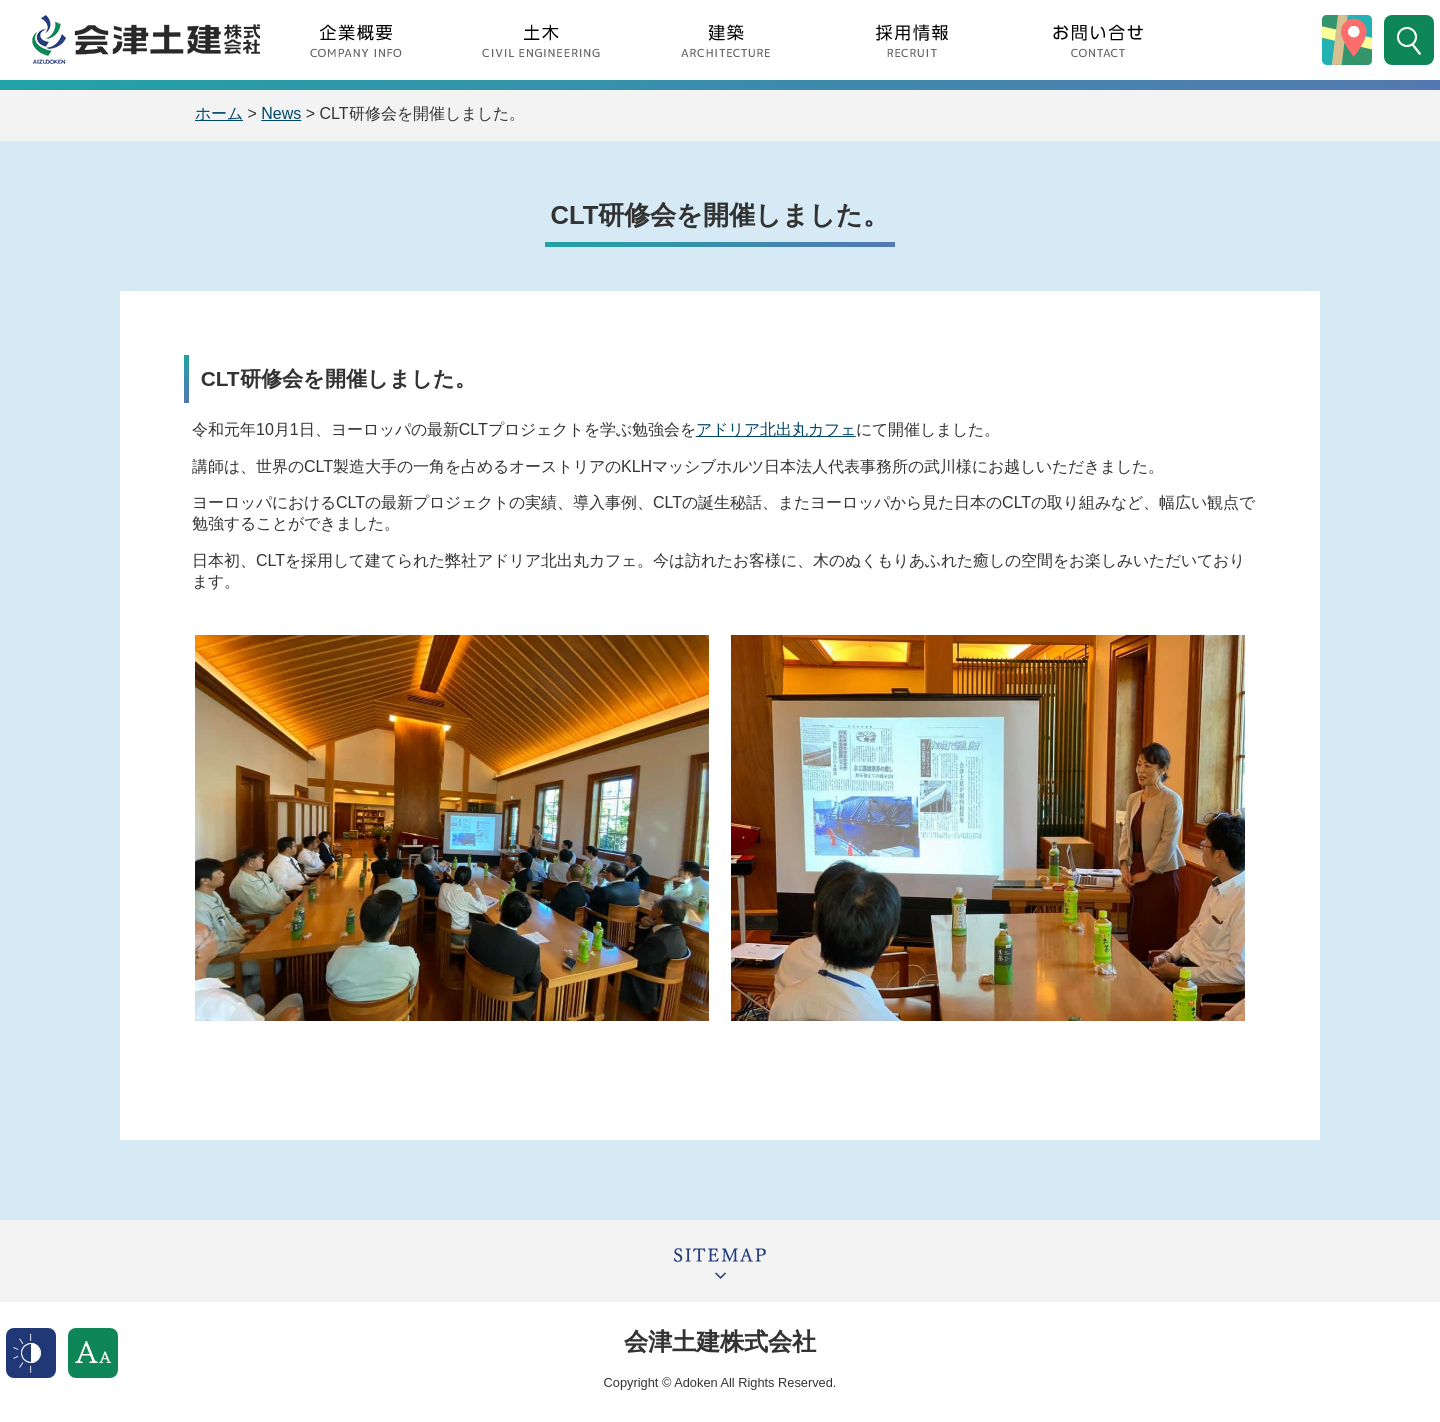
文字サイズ (93, 1353)
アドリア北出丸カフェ (776, 429)
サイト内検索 (1409, 40)
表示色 (31, 1353)
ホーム (219, 113)
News (281, 113)
